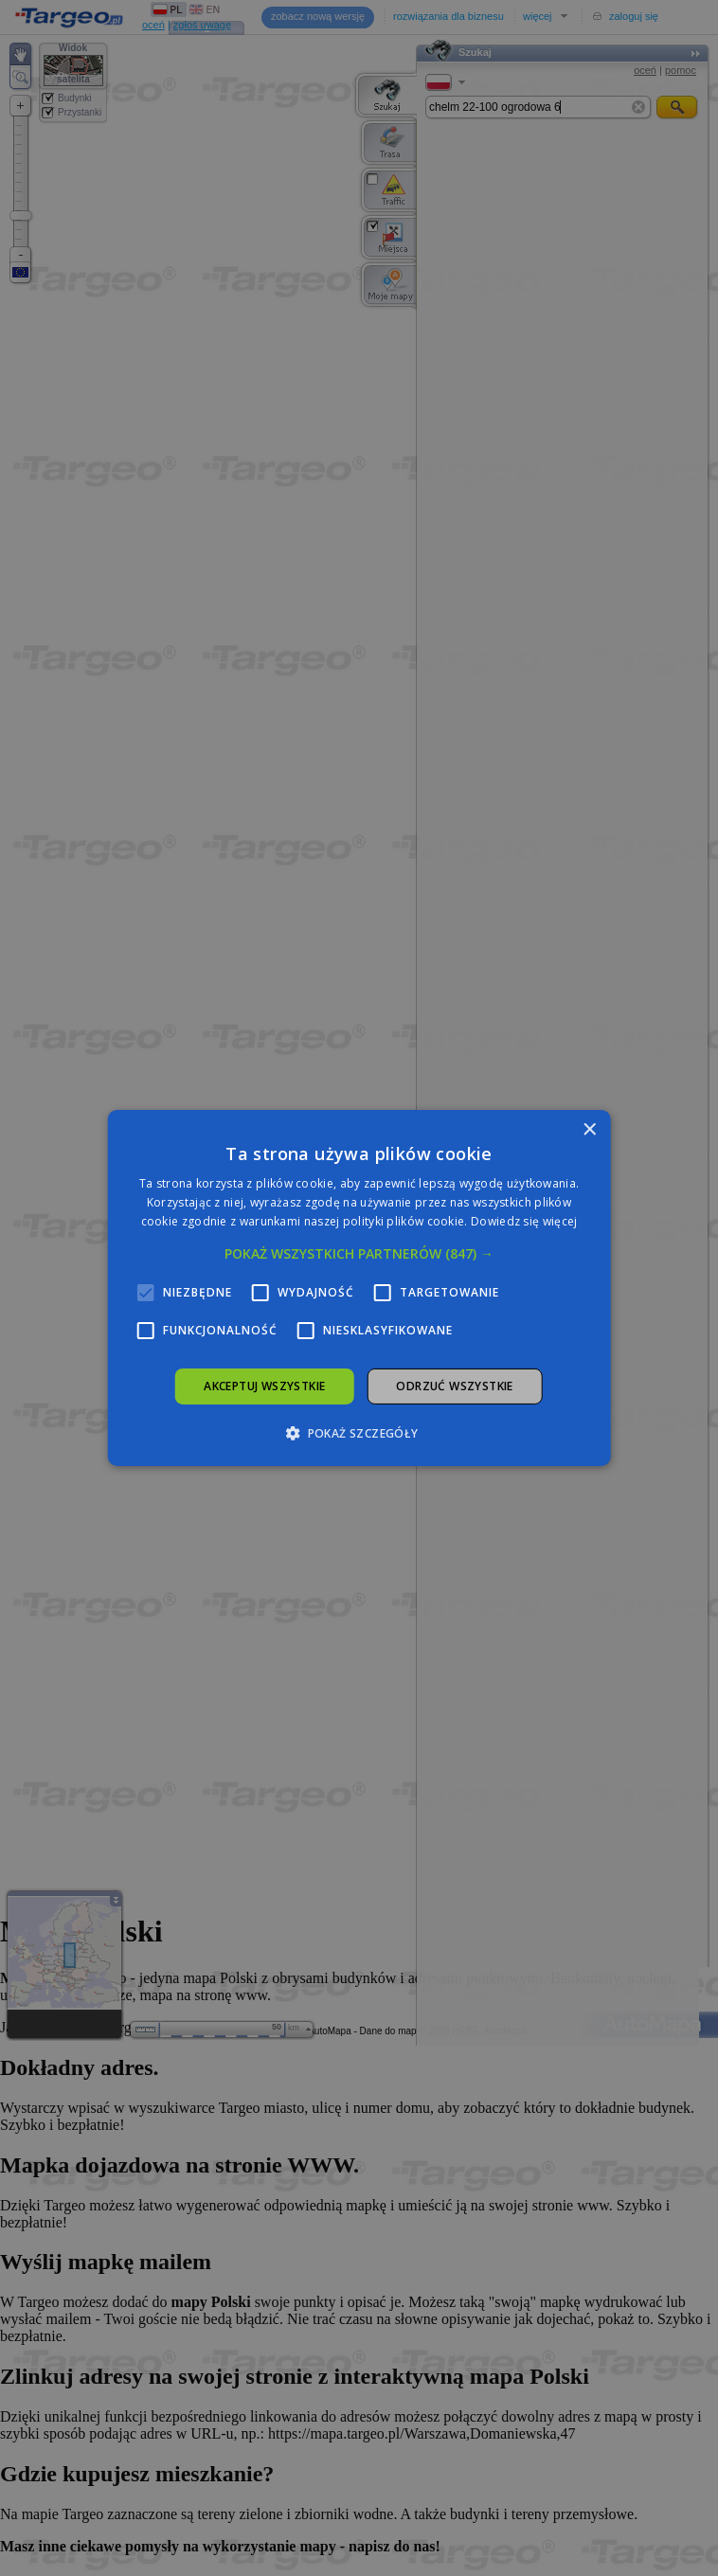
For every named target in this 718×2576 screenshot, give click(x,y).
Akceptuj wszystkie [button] (264, 1386)
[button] (359, 1253)
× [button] (589, 1130)
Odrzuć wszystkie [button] (454, 1386)
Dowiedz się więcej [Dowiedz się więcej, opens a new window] (524, 1221)
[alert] (359, 1288)
